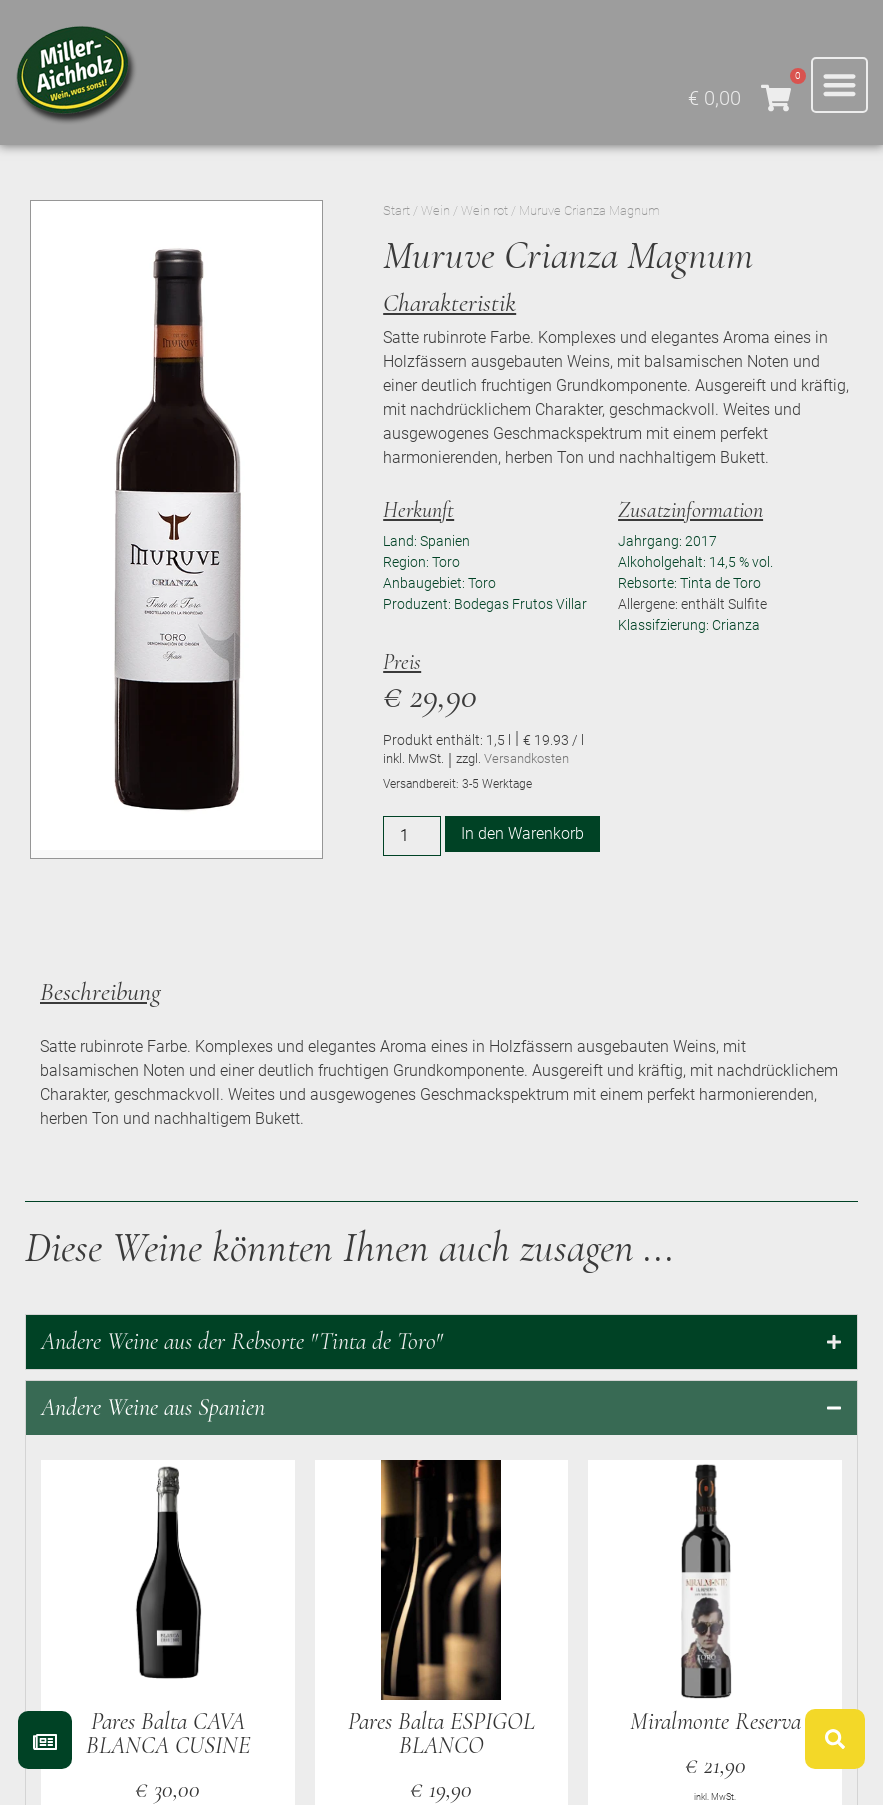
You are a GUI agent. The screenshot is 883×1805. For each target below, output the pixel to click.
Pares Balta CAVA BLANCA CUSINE (168, 1733)
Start (396, 210)
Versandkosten (526, 758)
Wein (435, 210)
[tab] (441, 1342)
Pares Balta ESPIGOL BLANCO (441, 1733)
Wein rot (484, 210)
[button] (839, 85)
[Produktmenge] (412, 836)
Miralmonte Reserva (715, 1721)
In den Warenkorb (522, 833)
